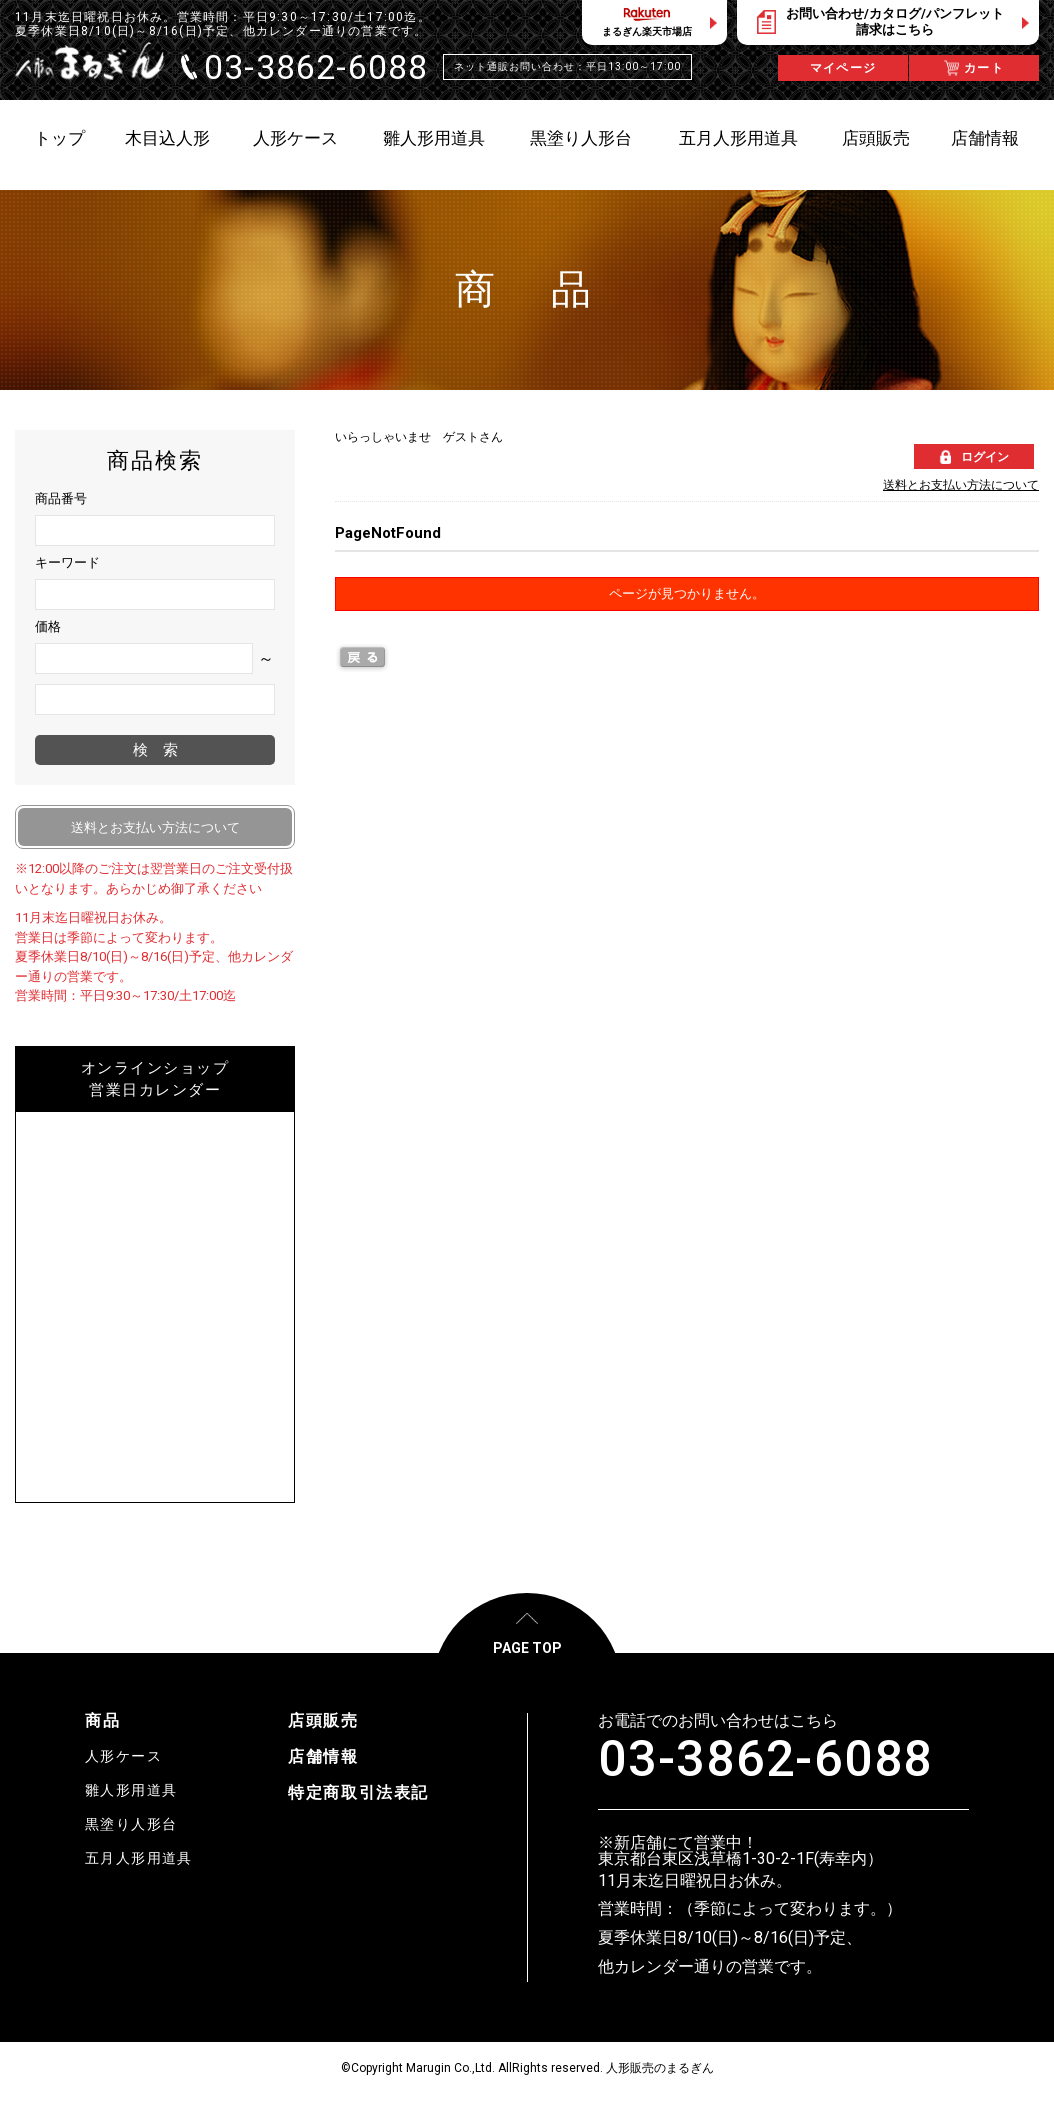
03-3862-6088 (765, 1759)
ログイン (985, 457)
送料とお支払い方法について (961, 485)
